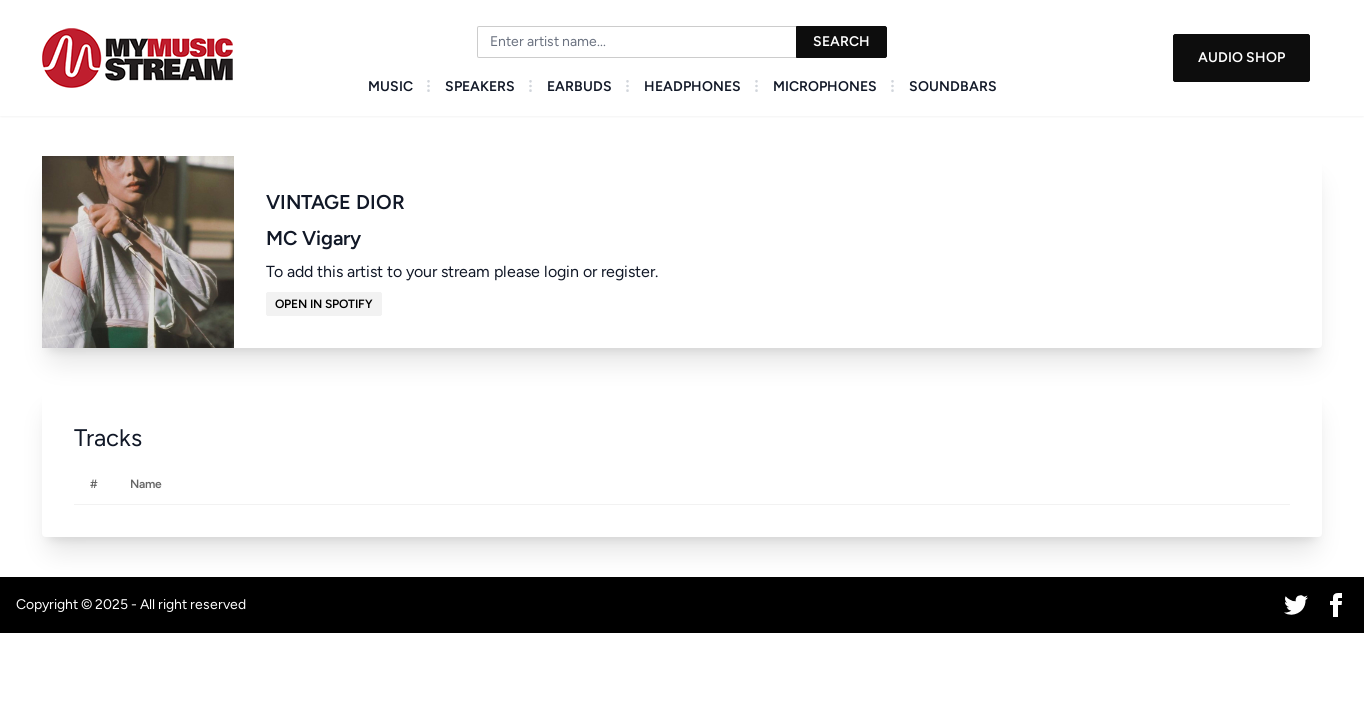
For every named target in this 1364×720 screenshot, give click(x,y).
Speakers (480, 86)
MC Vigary (313, 238)
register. (629, 271)
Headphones (692, 86)
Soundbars (953, 86)
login (561, 271)
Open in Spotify (324, 304)
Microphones (825, 86)
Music (390, 86)
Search (841, 41)
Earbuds (579, 86)
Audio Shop (1241, 57)
